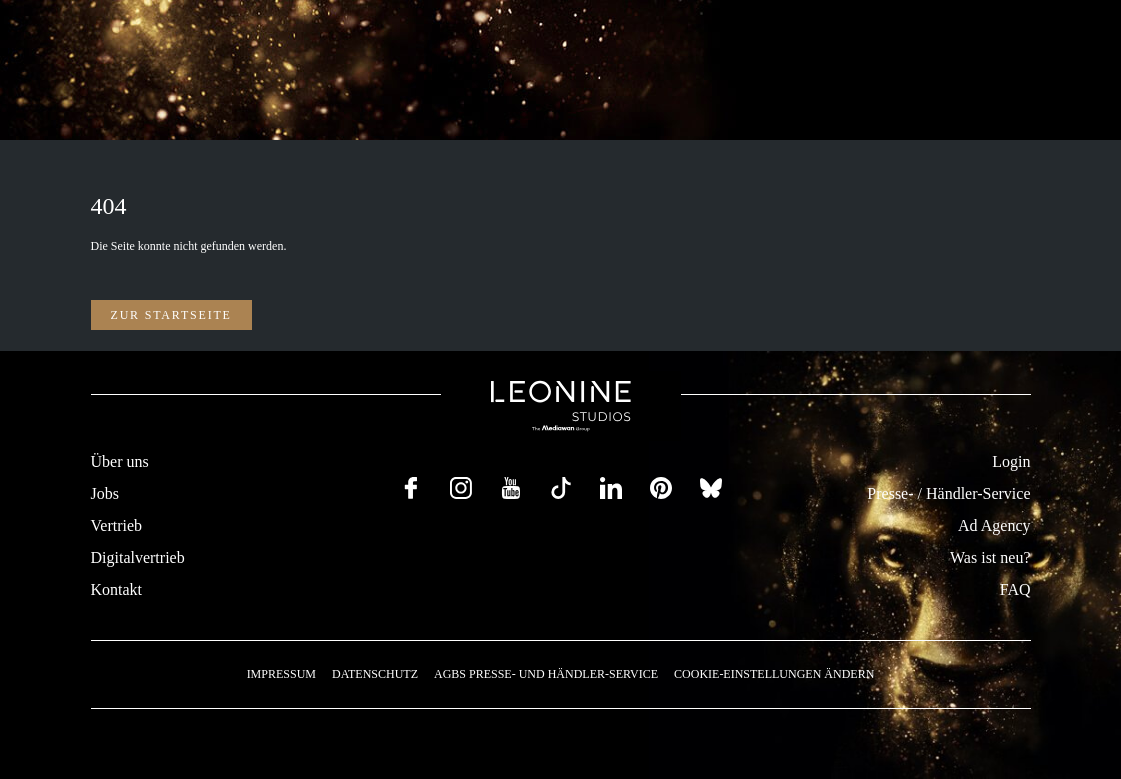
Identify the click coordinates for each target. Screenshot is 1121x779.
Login (1011, 461)
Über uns (120, 461)
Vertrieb (117, 525)
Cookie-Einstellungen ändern (774, 674)
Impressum (281, 674)
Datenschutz (375, 674)
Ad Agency (994, 525)
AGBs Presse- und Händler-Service (546, 674)
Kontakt (117, 589)
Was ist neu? (990, 557)
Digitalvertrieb (138, 557)
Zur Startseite (171, 315)
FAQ (1015, 589)
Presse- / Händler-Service (948, 493)
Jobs (105, 493)
